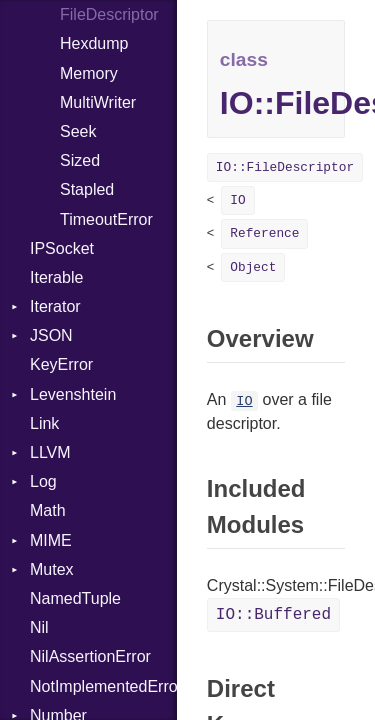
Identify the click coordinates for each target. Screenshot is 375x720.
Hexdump (94, 43)
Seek (78, 131)
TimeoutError (106, 219)
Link (44, 423)
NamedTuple (75, 598)
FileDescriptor (109, 14)
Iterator (55, 306)
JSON (51, 335)
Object (253, 267)
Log (43, 481)
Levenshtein (73, 394)
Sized (80, 160)
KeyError (61, 364)
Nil (39, 627)
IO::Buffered (273, 615)
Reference (264, 233)
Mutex (52, 569)
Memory (89, 73)
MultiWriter (98, 102)
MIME (51, 540)
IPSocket (62, 248)
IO (237, 200)
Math (48, 510)
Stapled (87, 189)
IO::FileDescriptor (285, 167)
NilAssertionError (90, 656)
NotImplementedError (103, 686)
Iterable (56, 277)
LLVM (50, 452)
